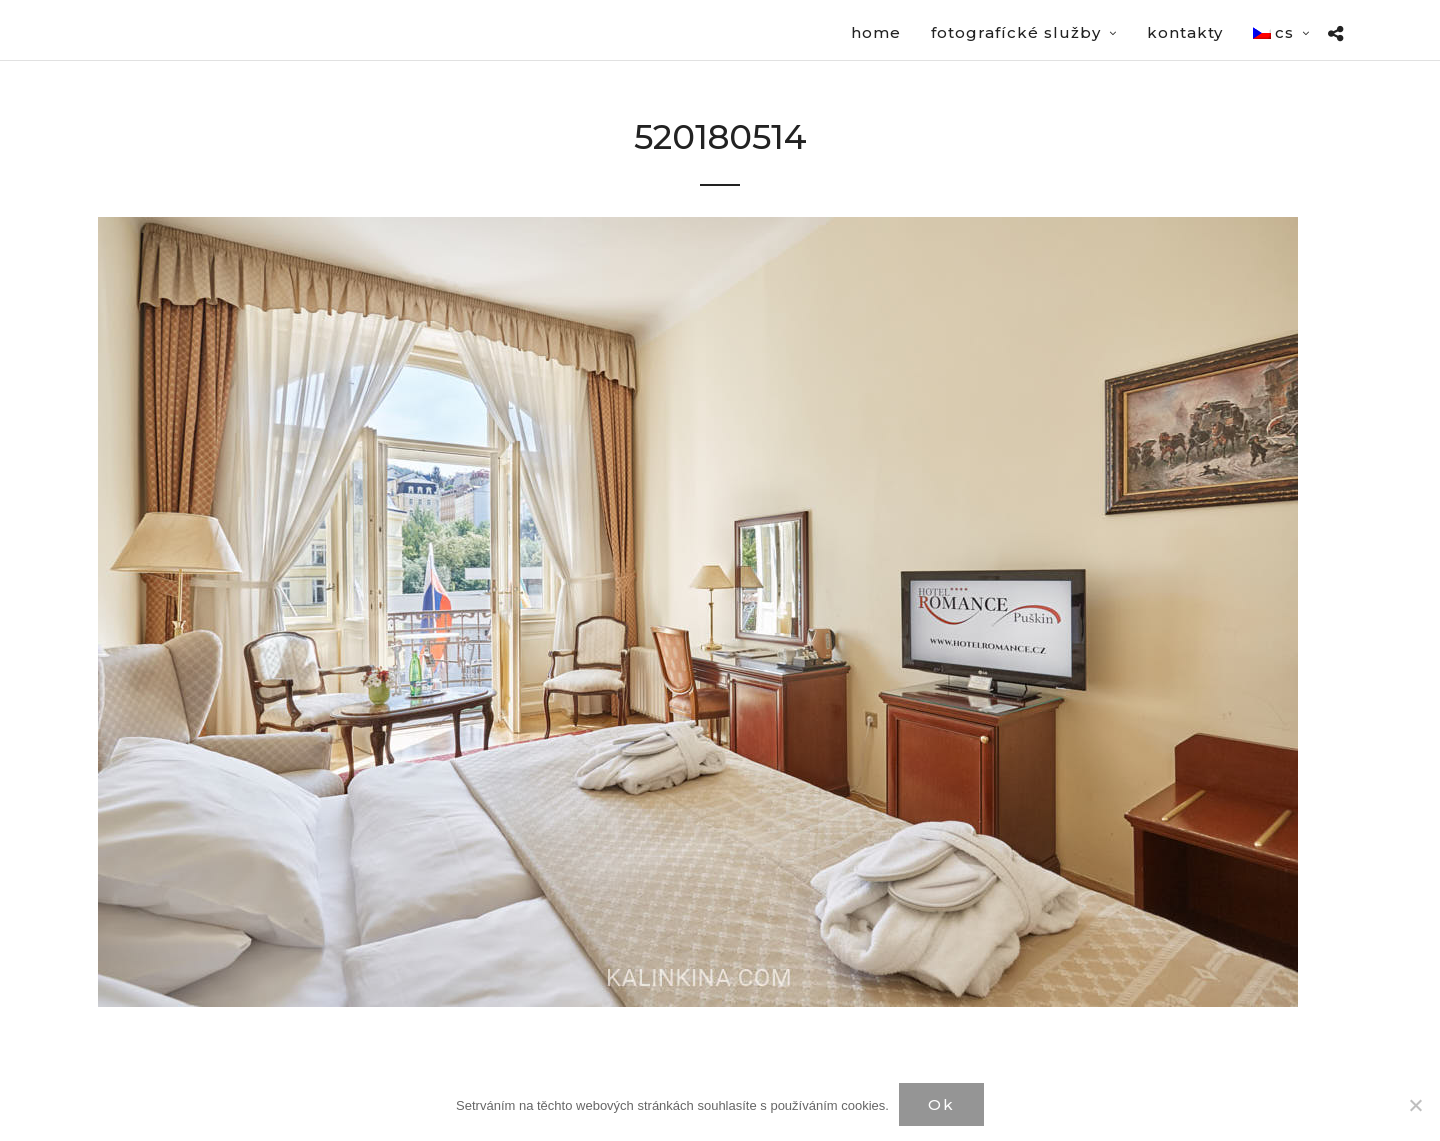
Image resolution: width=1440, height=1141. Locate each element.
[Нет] (1415, 1105)
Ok (941, 1104)
